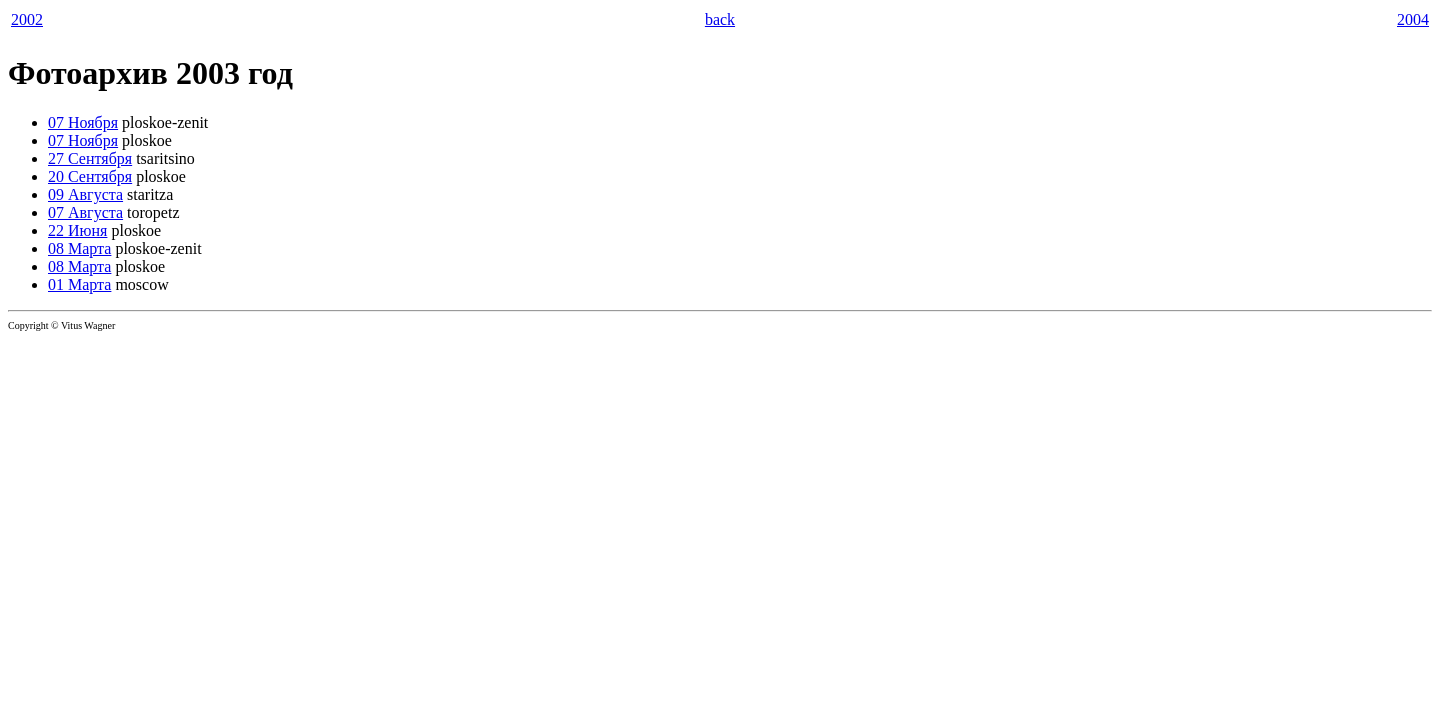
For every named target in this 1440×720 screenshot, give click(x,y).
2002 (27, 19)
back (720, 19)
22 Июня (77, 230)
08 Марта (79, 248)
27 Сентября (90, 158)
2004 (1413, 19)
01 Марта (79, 284)
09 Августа (85, 194)
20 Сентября (90, 176)
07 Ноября (83, 122)
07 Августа (85, 212)
